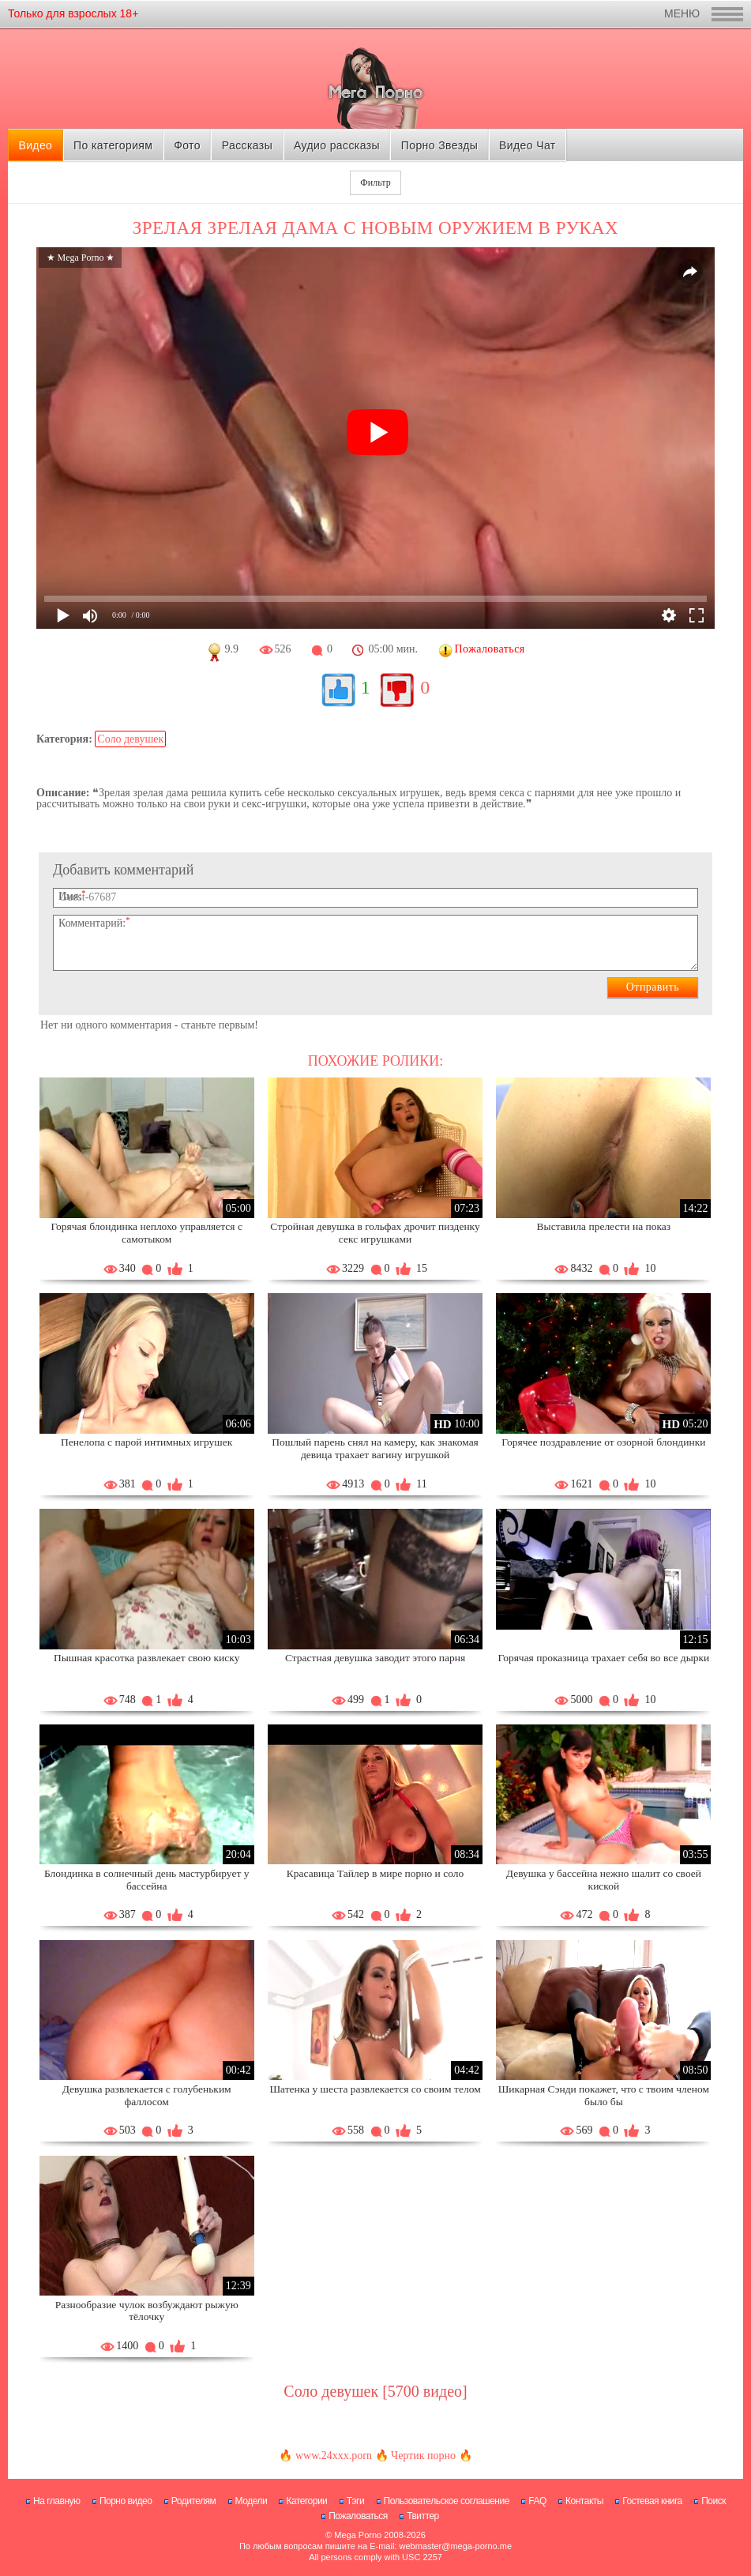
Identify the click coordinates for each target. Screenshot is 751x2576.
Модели (251, 2500)
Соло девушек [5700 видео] (375, 2391)
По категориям (112, 145)
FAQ (537, 2500)
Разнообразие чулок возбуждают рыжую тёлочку (146, 2311)
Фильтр (375, 182)
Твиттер (423, 2515)
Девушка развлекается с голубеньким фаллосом (146, 2095)
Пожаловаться (358, 2515)
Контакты (584, 2500)
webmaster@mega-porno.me (455, 2546)
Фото (187, 145)
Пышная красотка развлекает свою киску (147, 1658)
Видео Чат (527, 145)
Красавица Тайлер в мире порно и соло (375, 1873)
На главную (56, 2500)
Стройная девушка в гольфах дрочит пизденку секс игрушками (374, 1232)
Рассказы (247, 145)
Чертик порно (423, 2455)
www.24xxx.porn (333, 2455)
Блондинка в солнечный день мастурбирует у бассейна (146, 1879)
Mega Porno (357, 2535)
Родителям (193, 2500)
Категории (306, 2500)
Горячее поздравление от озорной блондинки (603, 1442)
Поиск (713, 2500)
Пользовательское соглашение (446, 2500)
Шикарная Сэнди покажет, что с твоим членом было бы (603, 2095)
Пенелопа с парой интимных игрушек (146, 1442)
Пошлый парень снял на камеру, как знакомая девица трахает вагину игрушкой (375, 1448)
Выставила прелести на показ (604, 1226)
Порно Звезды (439, 145)
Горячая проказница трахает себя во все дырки (604, 1658)
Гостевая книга (652, 2500)
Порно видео (126, 2500)
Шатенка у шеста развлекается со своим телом (374, 2089)
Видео (35, 145)
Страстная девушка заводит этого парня (375, 1658)
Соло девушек (130, 739)
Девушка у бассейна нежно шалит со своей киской (603, 1879)
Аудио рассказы (337, 145)
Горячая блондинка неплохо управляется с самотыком (146, 1232)
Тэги (356, 2500)
